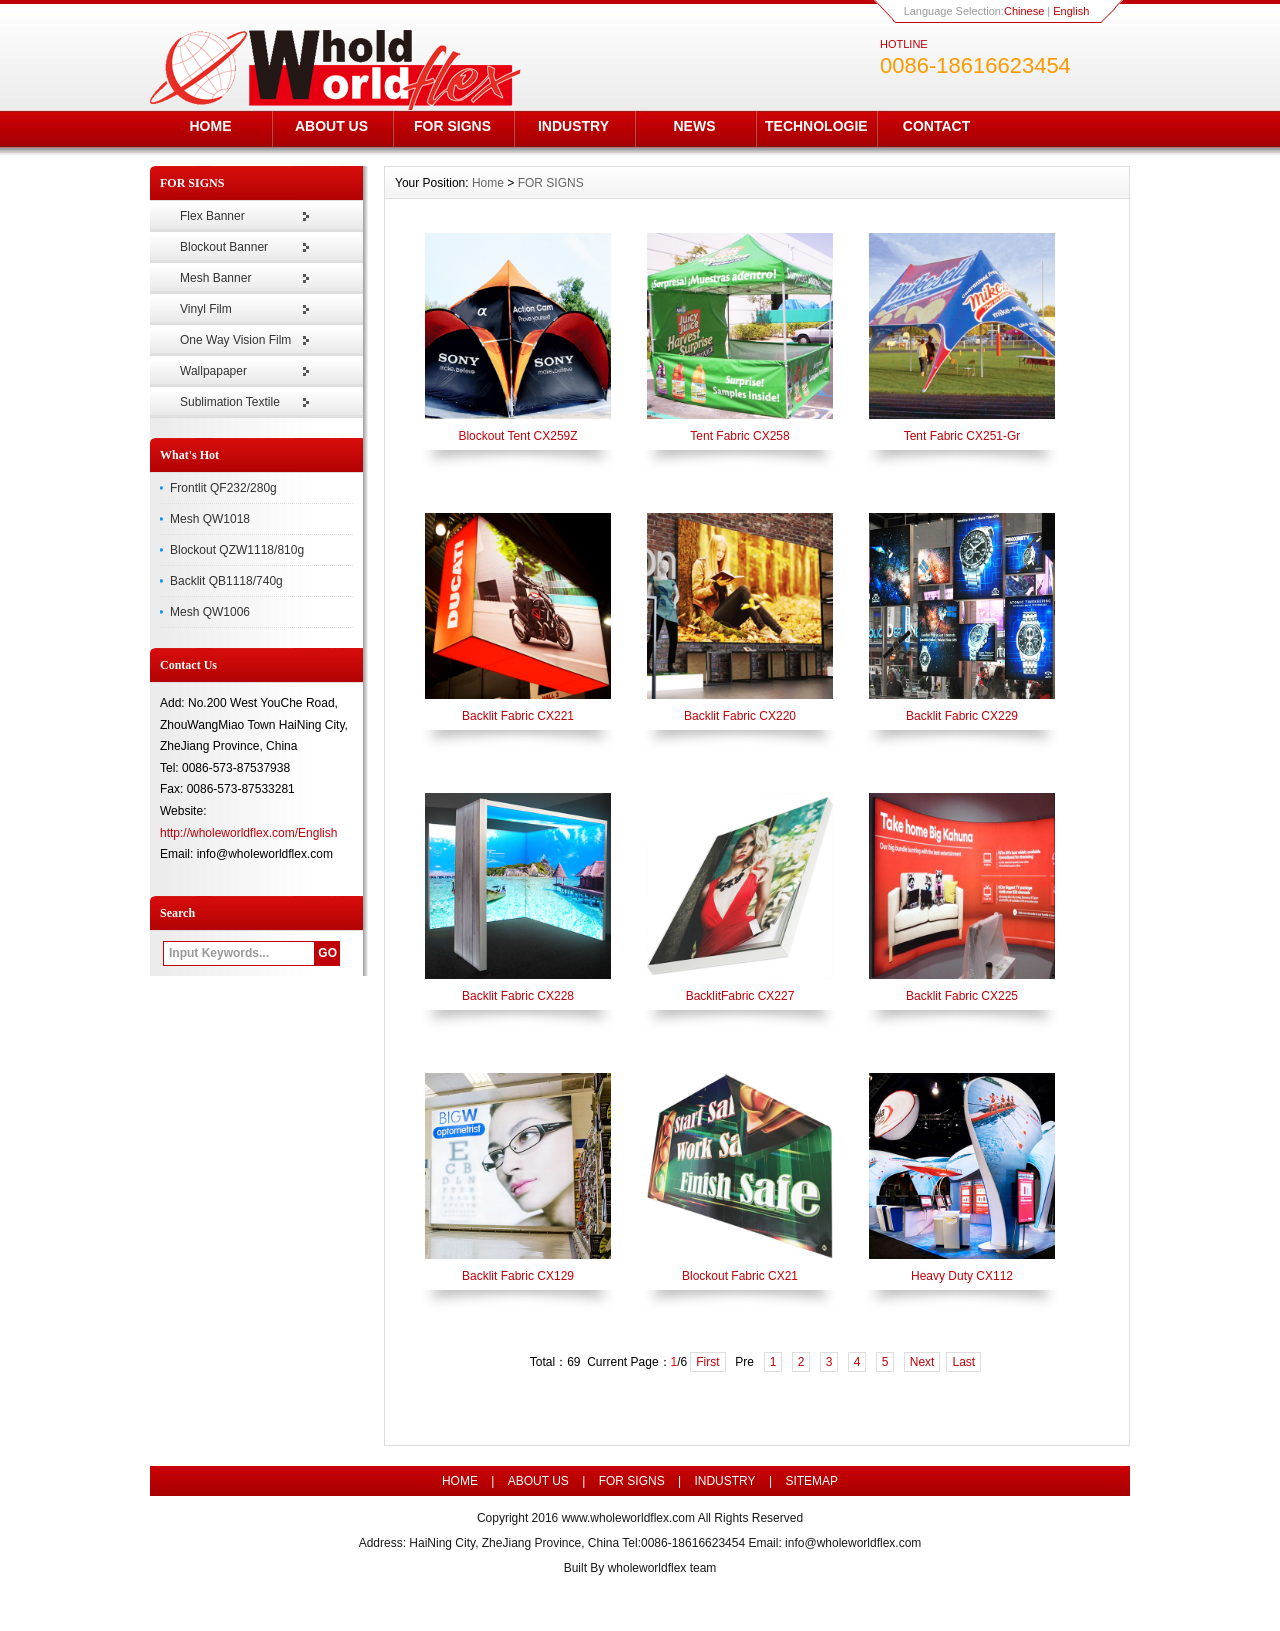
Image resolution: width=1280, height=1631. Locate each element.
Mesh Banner (215, 278)
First (707, 1362)
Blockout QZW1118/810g (237, 550)
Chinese (1024, 11)
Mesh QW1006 (210, 612)
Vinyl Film (206, 309)
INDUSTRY (573, 126)
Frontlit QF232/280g (223, 488)
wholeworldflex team (662, 1568)
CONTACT (936, 126)
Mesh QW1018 (210, 519)
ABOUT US (331, 126)
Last (963, 1362)
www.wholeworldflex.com (628, 1518)
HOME (211, 126)
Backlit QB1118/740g (226, 581)
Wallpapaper (213, 371)
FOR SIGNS (452, 126)
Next (922, 1362)
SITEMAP (811, 1481)
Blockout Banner (224, 247)
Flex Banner (212, 216)
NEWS (695, 126)
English (1071, 11)
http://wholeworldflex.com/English (248, 833)
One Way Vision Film (235, 340)
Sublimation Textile (230, 402)
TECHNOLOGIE (816, 126)
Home (488, 183)
